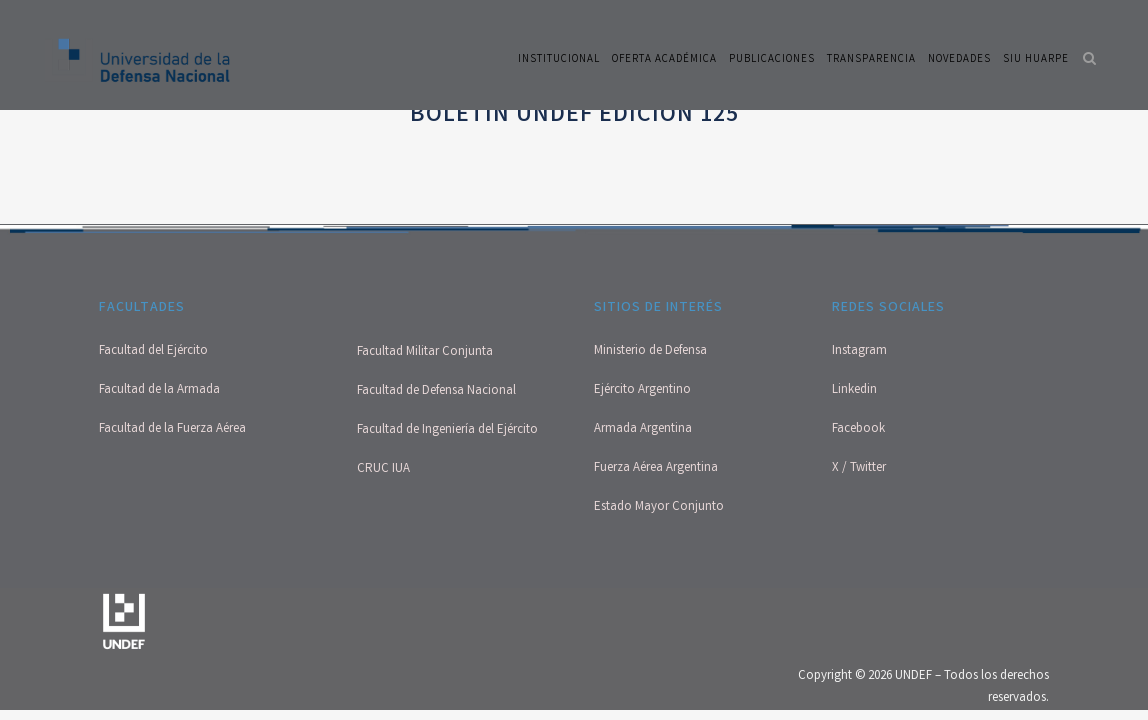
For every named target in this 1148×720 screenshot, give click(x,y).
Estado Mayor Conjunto (659, 507)
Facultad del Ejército (153, 351)
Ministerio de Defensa (650, 351)
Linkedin (854, 390)
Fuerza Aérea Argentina (656, 468)
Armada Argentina (643, 429)
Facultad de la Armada (159, 390)
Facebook (858, 429)
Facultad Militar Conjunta (425, 352)
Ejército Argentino (642, 390)
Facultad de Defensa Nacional (436, 391)
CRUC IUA (383, 469)
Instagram (859, 351)
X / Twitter (859, 468)
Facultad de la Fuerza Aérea (172, 429)
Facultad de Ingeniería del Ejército (447, 430)
